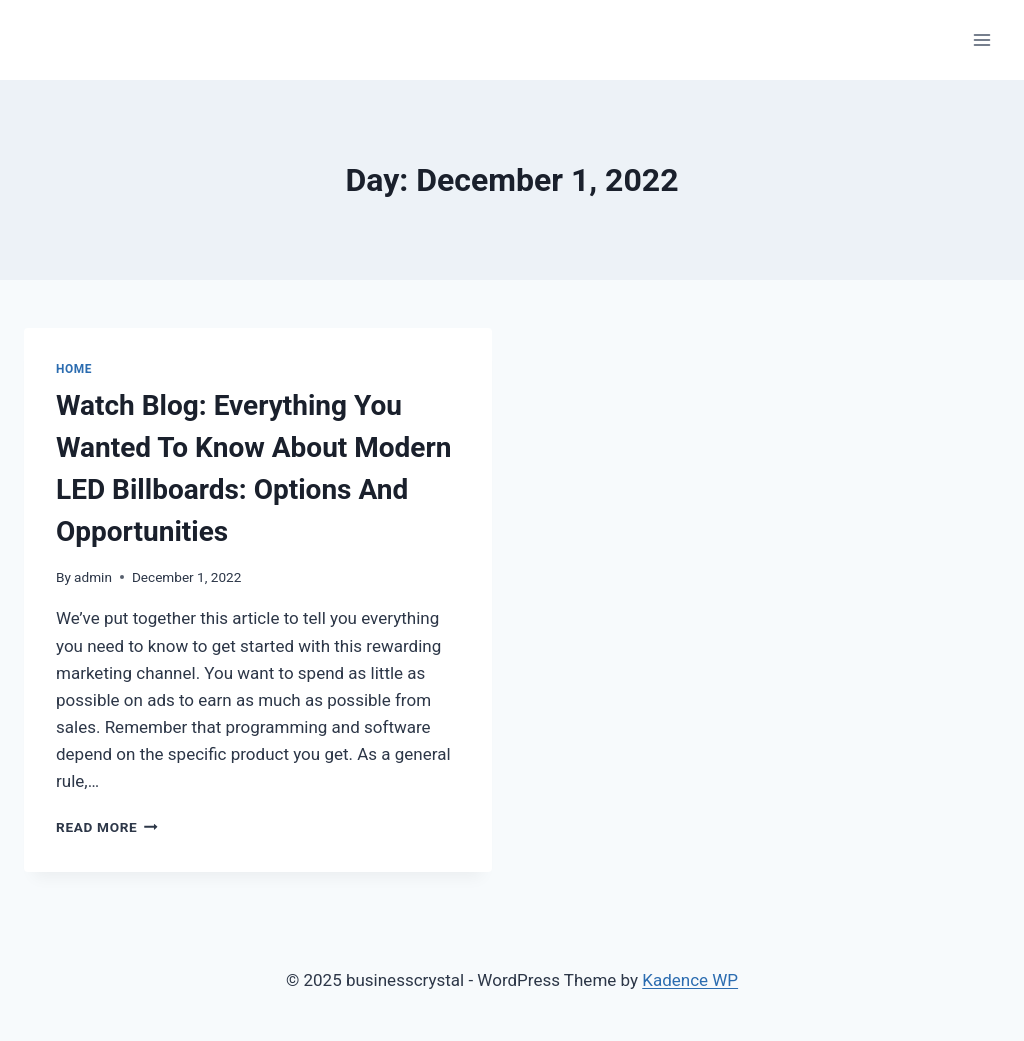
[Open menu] (981, 39)
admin (93, 577)
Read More (107, 827)
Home (74, 369)
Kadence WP (690, 980)
